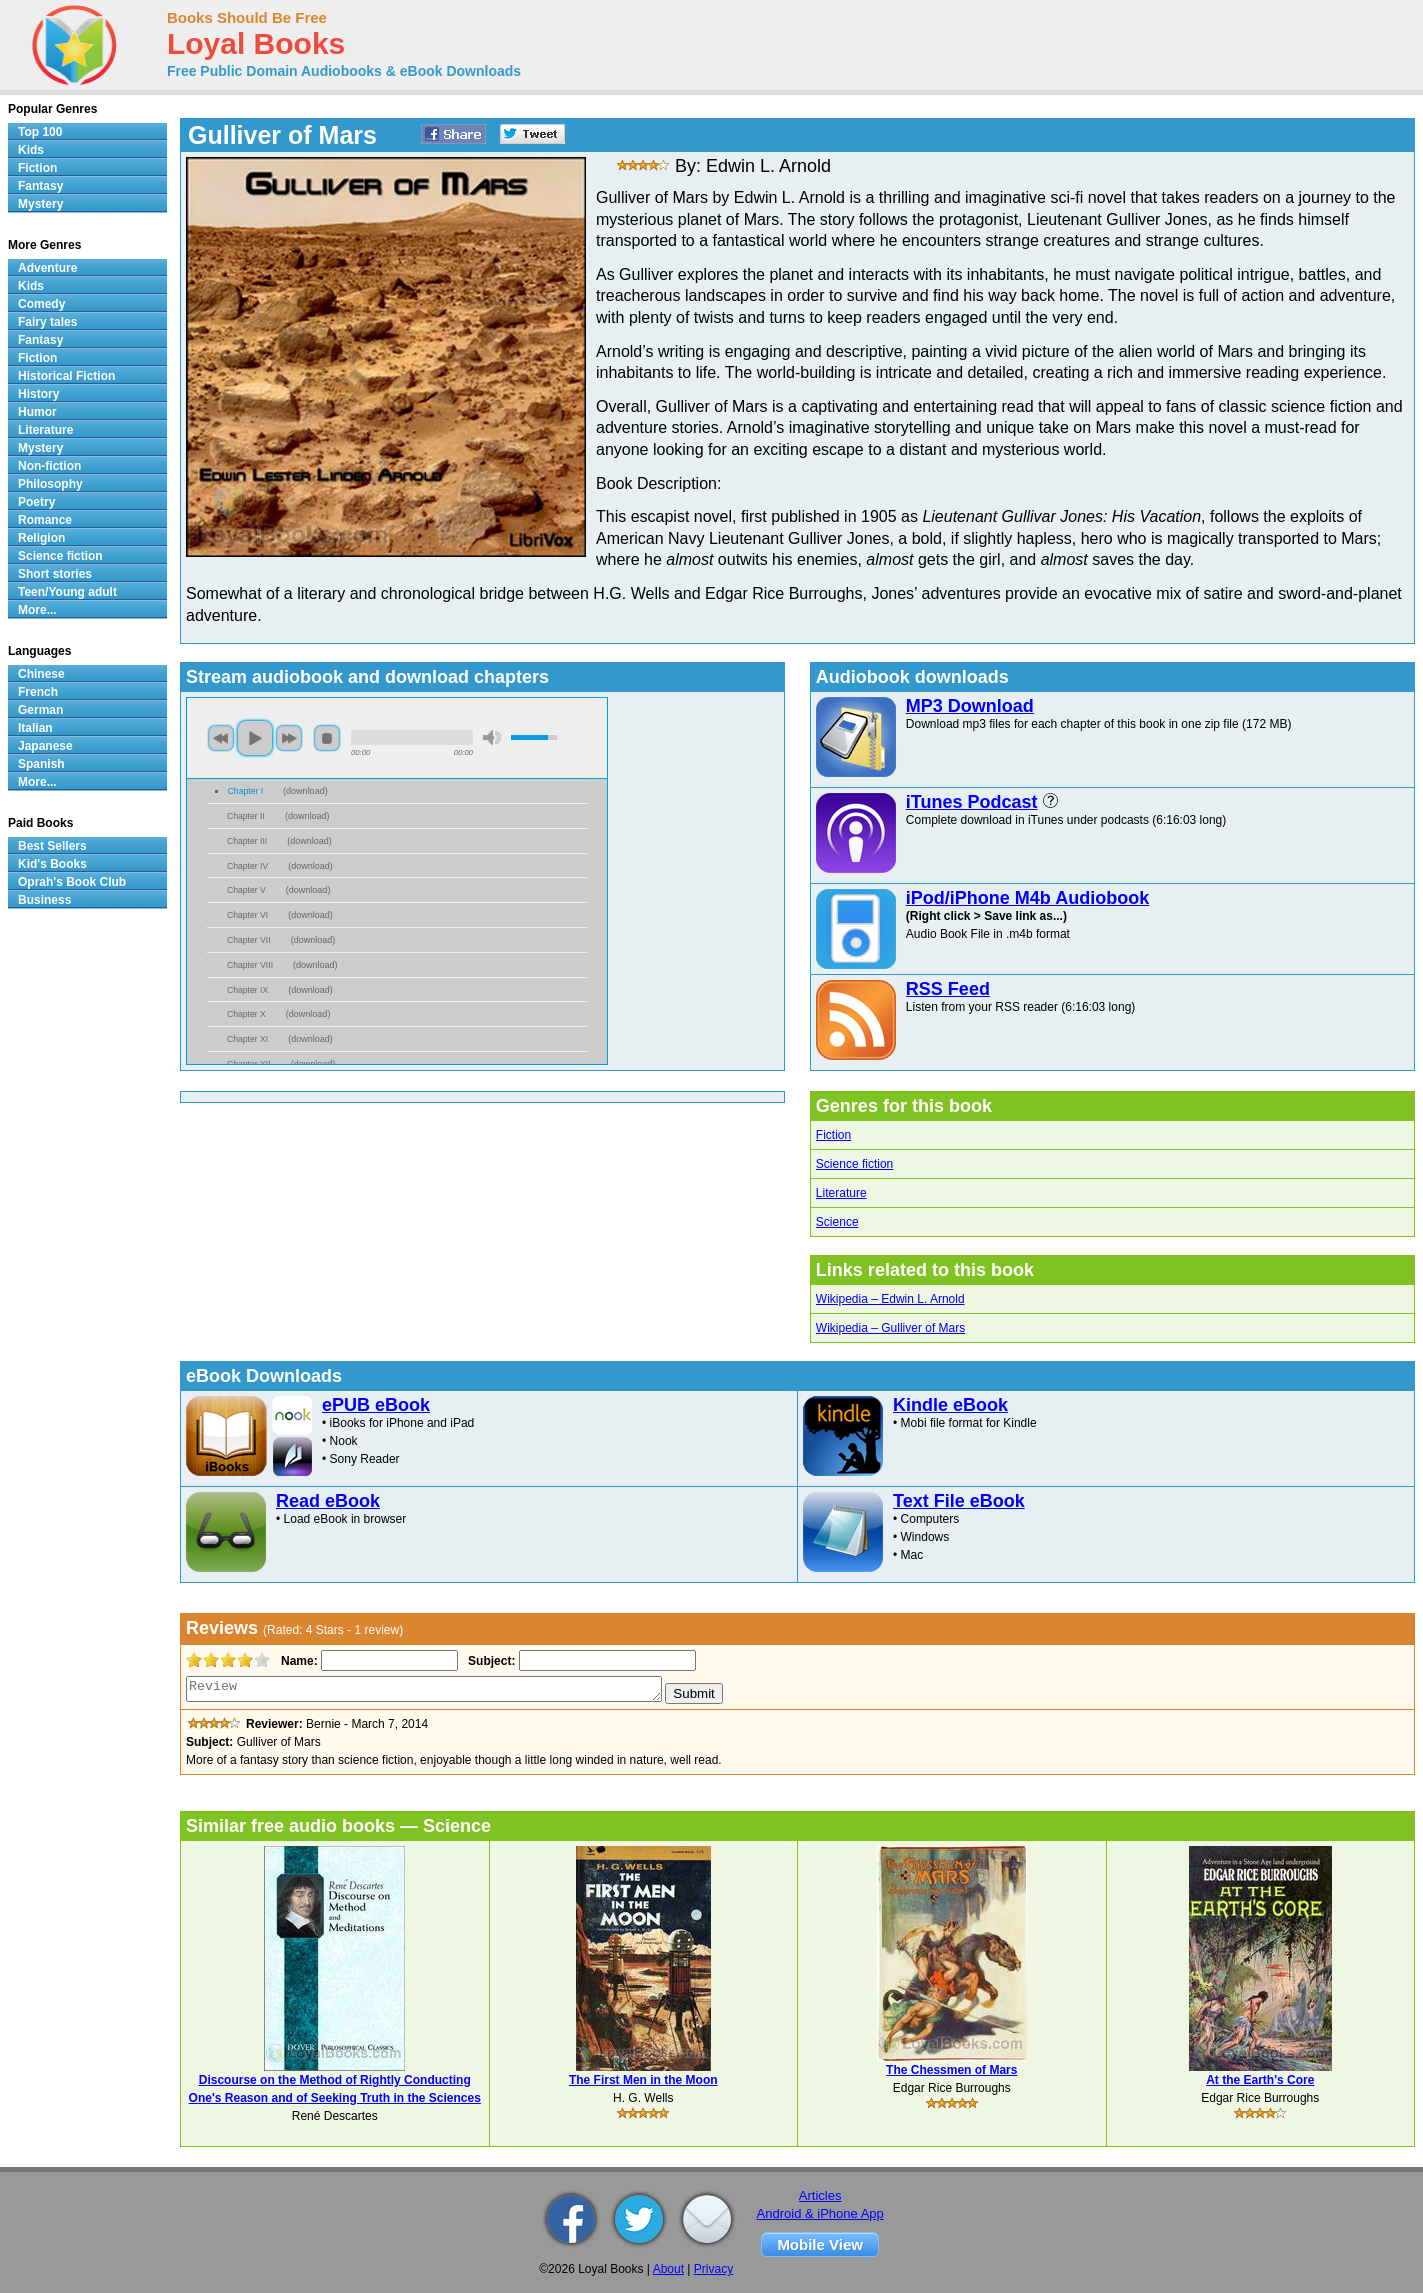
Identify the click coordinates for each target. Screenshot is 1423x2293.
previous (221, 738)
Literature (841, 1193)
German (40, 710)
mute (492, 737)
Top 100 (40, 132)
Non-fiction (49, 466)
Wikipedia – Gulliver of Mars (890, 1328)
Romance (45, 520)
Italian (35, 728)
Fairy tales (47, 322)
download (305, 791)
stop (327, 738)
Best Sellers (52, 846)
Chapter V (246, 890)
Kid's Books (52, 864)
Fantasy (40, 186)
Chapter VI (247, 915)
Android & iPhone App (820, 2213)
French (38, 692)
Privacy (713, 2269)
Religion (41, 538)
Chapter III (247, 841)
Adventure (47, 268)
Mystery (40, 204)
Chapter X (246, 1014)
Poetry (36, 502)
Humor (37, 412)
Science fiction (854, 1164)
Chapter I (245, 791)
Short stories (55, 574)
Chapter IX (247, 990)
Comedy (41, 304)
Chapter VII (249, 940)
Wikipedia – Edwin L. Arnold (890, 1299)
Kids (31, 150)
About (668, 2269)
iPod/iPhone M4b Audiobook (1027, 898)
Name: (297, 1661)
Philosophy (50, 484)
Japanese (45, 746)
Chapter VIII (250, 965)
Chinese (41, 674)
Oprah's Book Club (72, 882)
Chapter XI (247, 1039)
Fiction (833, 1135)
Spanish (41, 764)
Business (44, 900)
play (255, 738)
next (289, 738)
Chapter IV (247, 866)
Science (837, 1222)
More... (37, 610)
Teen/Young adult (67, 592)
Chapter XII (249, 1064)
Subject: (489, 1661)
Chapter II (246, 816)
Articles (820, 2195)
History (38, 394)
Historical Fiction (66, 376)
